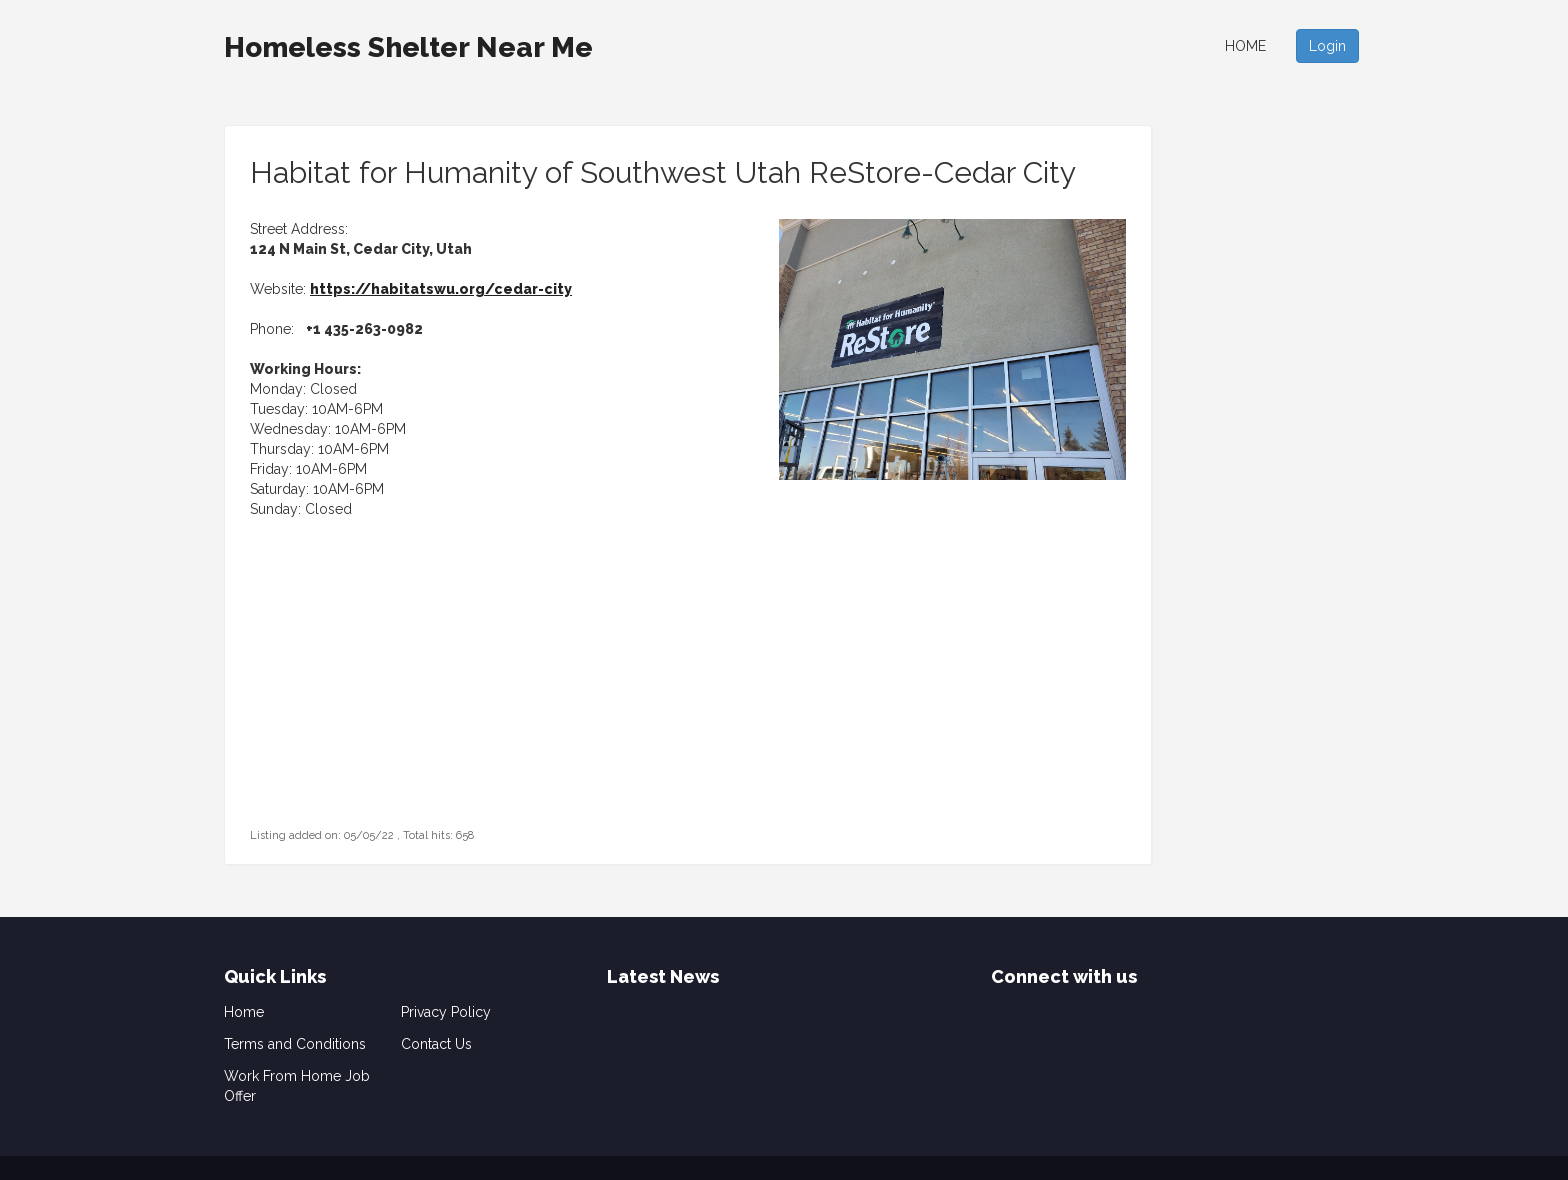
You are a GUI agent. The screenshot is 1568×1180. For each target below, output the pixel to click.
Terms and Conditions (295, 1044)
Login (1327, 46)
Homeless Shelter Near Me (408, 47)
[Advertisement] (375, 699)
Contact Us (436, 1044)
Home (1245, 46)
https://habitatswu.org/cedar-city (441, 289)
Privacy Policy (446, 1012)
